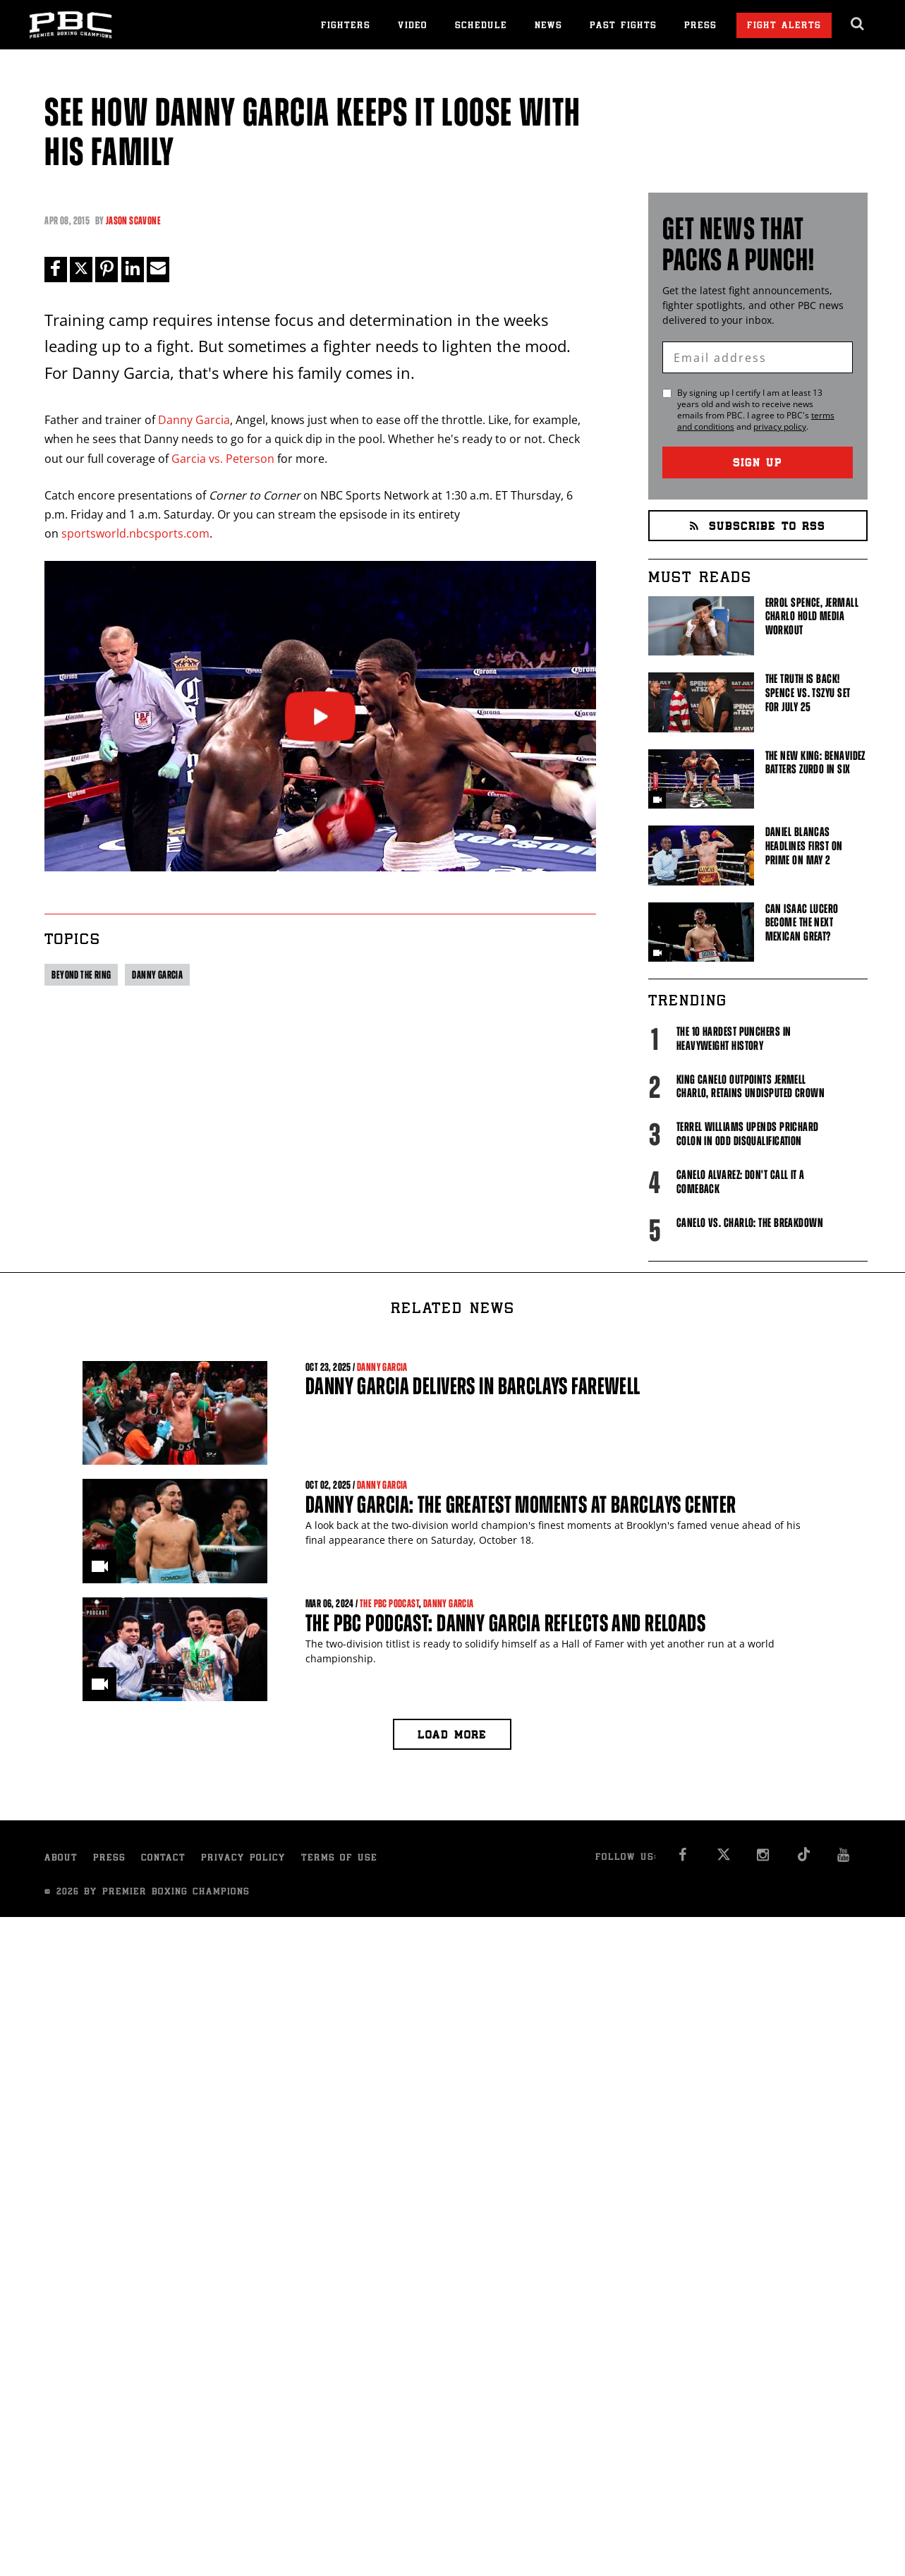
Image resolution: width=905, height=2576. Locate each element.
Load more (452, 1736)
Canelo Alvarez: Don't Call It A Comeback (740, 1182)
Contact (163, 1859)
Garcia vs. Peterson (222, 458)
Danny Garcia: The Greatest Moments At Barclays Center (520, 1505)
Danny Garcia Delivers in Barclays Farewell (472, 1386)
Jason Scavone (133, 220)
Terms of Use (339, 1859)
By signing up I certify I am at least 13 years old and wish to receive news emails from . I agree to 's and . (755, 410)
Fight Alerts (784, 26)
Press (700, 26)
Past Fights (623, 26)
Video (412, 26)
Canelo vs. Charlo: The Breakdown (749, 1223)
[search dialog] (858, 24)
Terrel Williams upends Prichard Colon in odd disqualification (747, 1134)
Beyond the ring (81, 975)
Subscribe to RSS (757, 527)
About (61, 1859)
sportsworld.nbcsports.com (135, 533)
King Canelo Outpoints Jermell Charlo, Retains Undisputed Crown (750, 1086)
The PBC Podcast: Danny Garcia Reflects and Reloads (505, 1623)
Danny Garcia (194, 420)
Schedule (481, 26)
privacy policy (779, 427)
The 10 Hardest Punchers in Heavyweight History (733, 1038)
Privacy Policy (243, 1859)
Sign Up (757, 464)
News (548, 26)
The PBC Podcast (389, 1603)
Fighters (345, 26)
